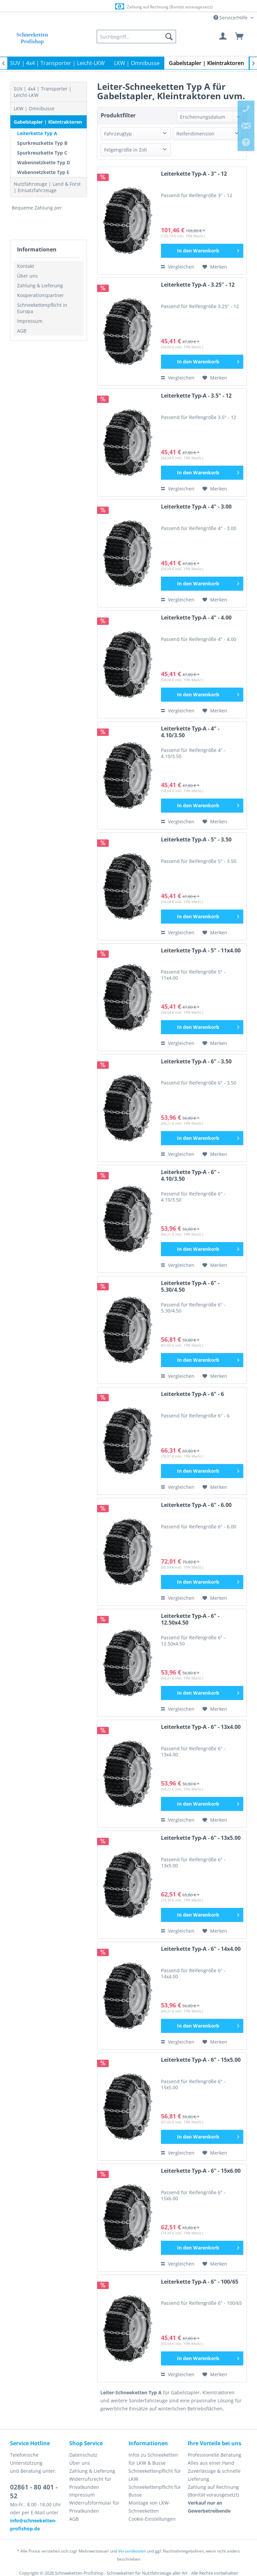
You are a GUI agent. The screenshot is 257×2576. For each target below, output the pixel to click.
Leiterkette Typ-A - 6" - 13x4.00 (201, 1727)
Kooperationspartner (40, 295)
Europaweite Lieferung (120, 6)
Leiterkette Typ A (37, 133)
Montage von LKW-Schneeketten (149, 2507)
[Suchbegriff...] (136, 36)
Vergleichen (177, 267)
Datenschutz (83, 2455)
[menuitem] (136, 36)
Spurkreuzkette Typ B (42, 143)
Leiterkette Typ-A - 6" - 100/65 (199, 2281)
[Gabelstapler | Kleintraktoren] (206, 63)
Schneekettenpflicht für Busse (154, 2491)
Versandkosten (132, 2551)
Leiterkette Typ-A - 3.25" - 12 (198, 284)
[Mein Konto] (223, 36)
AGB (21, 331)
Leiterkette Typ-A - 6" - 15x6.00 (201, 2170)
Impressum (29, 321)
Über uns (27, 276)
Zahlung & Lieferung (40, 285)
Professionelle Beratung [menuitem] (214, 2455)
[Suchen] (169, 36)
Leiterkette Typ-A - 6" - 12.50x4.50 (190, 1619)
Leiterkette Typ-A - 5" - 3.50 (196, 839)
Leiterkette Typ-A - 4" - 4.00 (196, 617)
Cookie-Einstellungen (152, 2519)
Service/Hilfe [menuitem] (231, 17)
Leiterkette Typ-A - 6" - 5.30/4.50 (190, 1286)
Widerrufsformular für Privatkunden (94, 2507)
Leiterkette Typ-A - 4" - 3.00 (196, 506)
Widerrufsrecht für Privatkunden (90, 2483)
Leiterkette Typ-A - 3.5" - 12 (196, 395)
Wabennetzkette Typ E (43, 172)
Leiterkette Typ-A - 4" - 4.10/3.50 (190, 732)
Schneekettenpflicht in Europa (42, 308)
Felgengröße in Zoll (125, 150)
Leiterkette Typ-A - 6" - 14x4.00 (201, 1948)
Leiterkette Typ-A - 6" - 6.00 (196, 1505)
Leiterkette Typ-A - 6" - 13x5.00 (201, 1837)
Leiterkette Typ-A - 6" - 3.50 (196, 1061)
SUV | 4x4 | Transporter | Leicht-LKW (43, 91)
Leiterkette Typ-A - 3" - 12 (194, 173)
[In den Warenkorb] (202, 251)
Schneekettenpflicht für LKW (154, 2475)
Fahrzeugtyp (118, 133)
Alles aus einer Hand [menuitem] (211, 2463)
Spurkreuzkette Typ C (42, 153)
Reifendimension (195, 133)
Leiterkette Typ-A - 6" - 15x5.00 (201, 2059)
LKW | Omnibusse (34, 108)
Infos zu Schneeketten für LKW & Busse (153, 2459)
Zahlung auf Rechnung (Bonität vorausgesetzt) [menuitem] (213, 2491)
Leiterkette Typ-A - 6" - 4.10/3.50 (190, 1175)
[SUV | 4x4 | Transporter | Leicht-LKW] (57, 63)
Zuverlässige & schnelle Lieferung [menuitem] (214, 2475)
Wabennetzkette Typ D (43, 162)
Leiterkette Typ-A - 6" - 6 (192, 1394)
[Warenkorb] (239, 36)
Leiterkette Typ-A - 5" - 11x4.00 (201, 950)
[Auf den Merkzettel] (214, 267)
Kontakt (25, 266)
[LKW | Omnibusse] (136, 63)
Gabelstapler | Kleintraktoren (48, 122)
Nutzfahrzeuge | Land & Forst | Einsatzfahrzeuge (47, 187)
